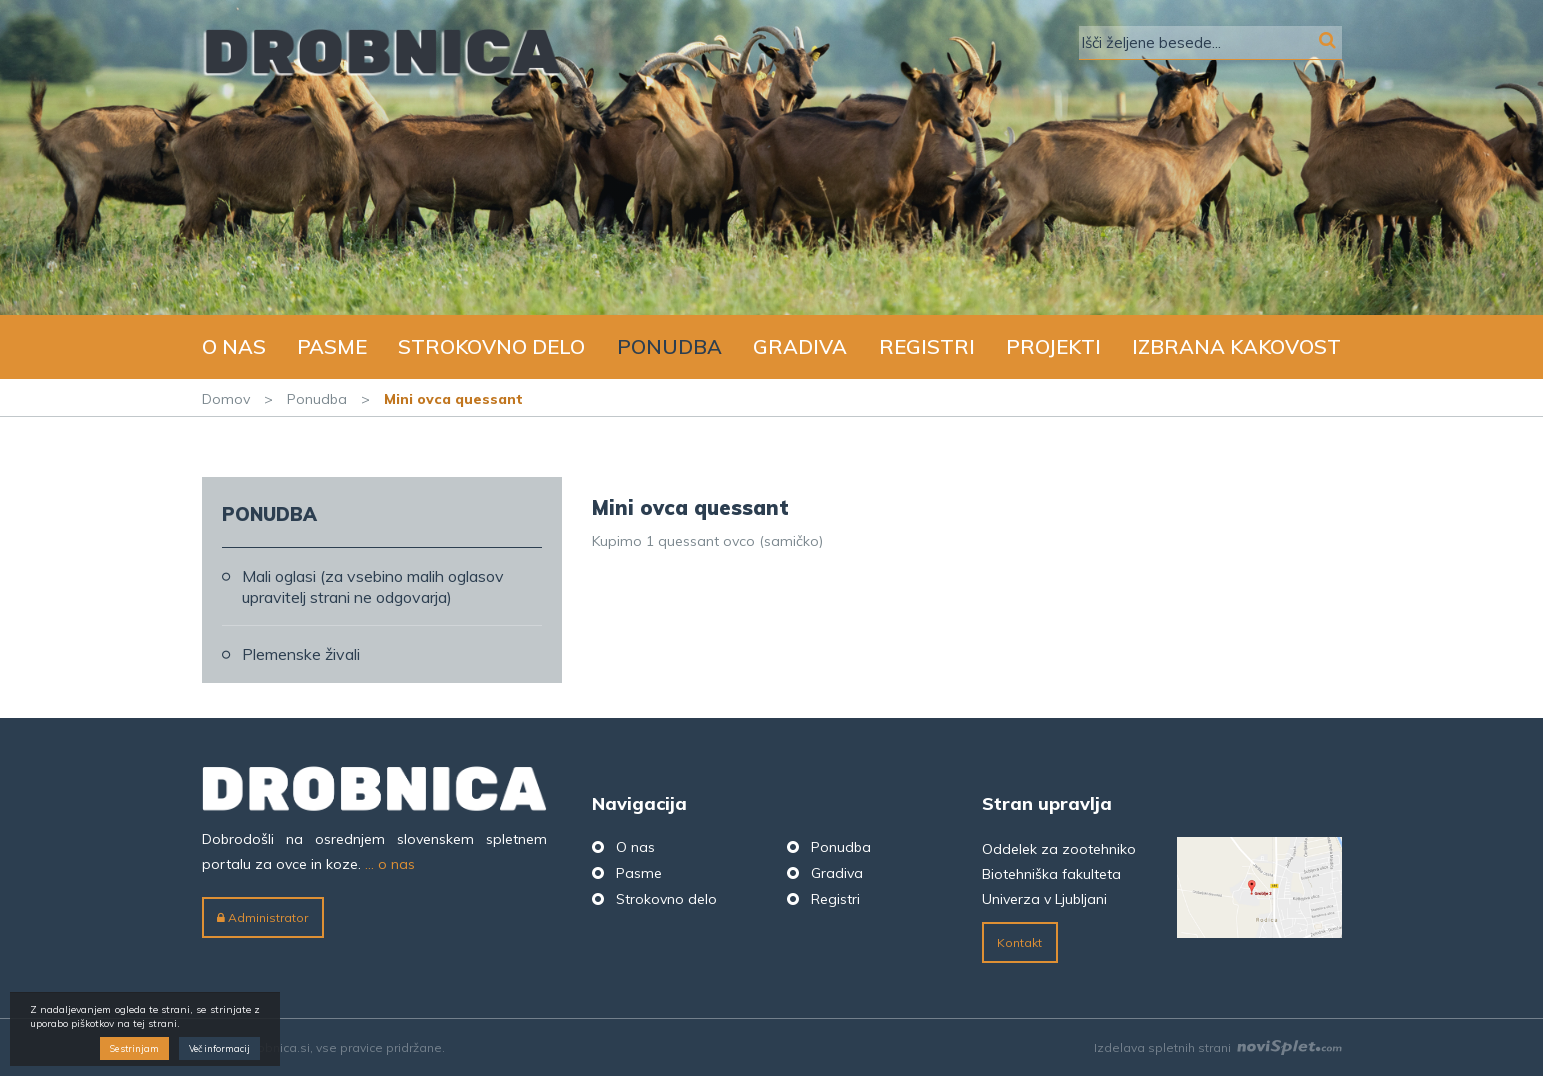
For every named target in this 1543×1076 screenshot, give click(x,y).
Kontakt (1019, 942)
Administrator (262, 917)
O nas (234, 346)
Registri (927, 346)
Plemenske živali (301, 654)
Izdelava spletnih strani (1218, 1047)
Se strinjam (134, 1048)
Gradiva (800, 346)
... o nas (390, 864)
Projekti (1053, 346)
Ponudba (669, 346)
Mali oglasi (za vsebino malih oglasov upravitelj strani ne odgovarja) (373, 586)
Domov (226, 399)
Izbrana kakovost (1236, 346)
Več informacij (219, 1048)
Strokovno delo (491, 346)
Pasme (332, 346)
